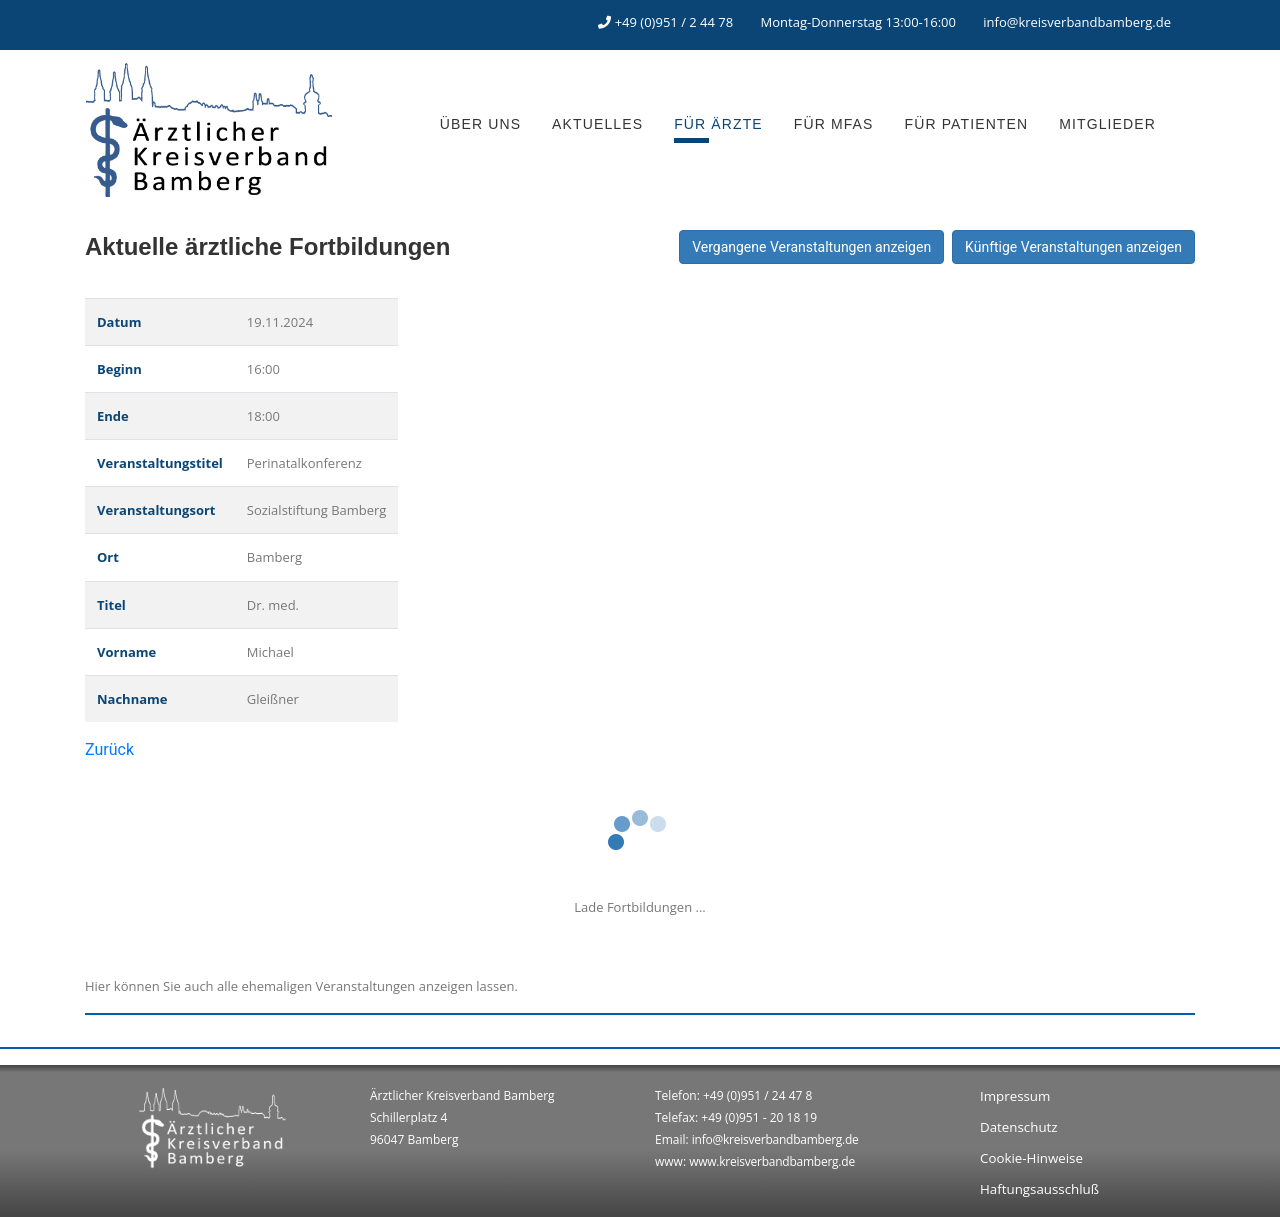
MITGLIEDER (1107, 124)
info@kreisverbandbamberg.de (1077, 22)
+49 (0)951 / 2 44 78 (674, 22)
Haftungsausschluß (1039, 1189)
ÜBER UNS (480, 124)
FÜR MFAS (834, 124)
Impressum (1015, 1096)
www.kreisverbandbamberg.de (772, 1161)
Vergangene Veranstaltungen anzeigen (811, 247)
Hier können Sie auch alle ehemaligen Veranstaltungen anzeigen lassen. (301, 986)
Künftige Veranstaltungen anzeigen (1073, 247)
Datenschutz (1019, 1127)
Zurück (109, 749)
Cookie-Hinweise (1031, 1158)
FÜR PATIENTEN (967, 124)
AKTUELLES (597, 124)
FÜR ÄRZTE (718, 124)
